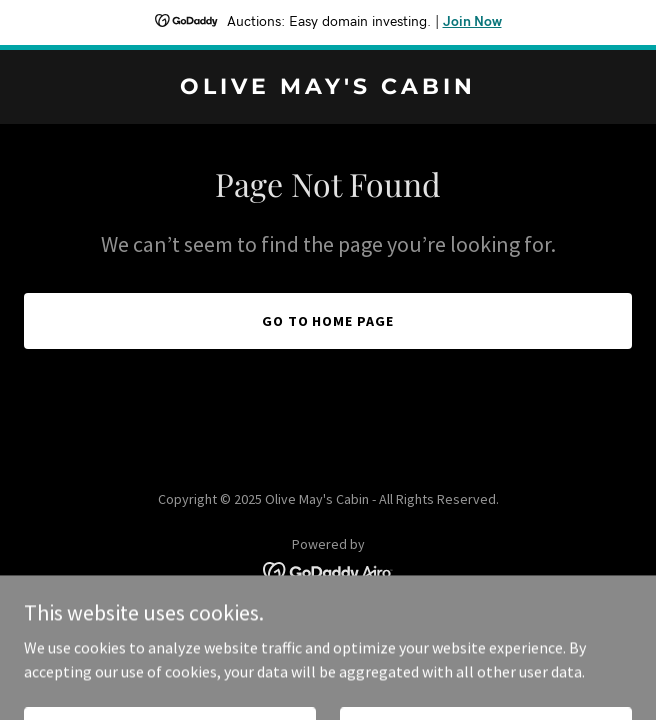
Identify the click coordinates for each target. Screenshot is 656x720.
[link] (328, 88)
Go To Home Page (328, 321)
